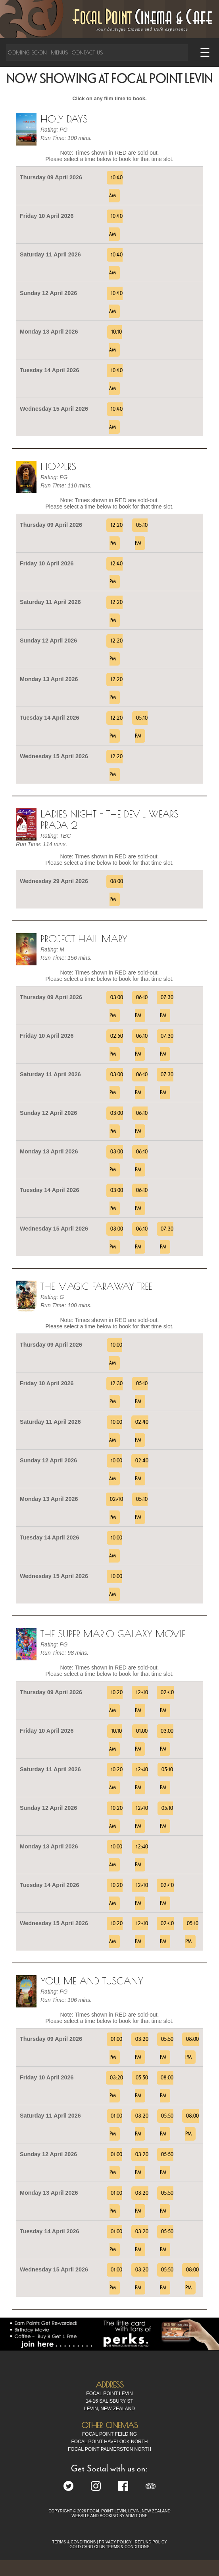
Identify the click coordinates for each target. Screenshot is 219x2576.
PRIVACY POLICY (115, 2542)
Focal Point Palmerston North (109, 2449)
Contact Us (87, 52)
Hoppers (58, 466)
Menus (59, 52)
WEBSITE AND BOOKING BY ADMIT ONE (109, 2516)
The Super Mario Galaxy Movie (112, 1633)
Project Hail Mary (83, 938)
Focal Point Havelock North (109, 2441)
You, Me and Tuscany (91, 1980)
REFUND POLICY (151, 2542)
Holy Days (64, 118)
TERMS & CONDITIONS (74, 2542)
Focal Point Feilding (109, 2434)
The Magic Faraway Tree (96, 1286)
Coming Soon (27, 52)
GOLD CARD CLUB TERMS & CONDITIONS (109, 2547)
